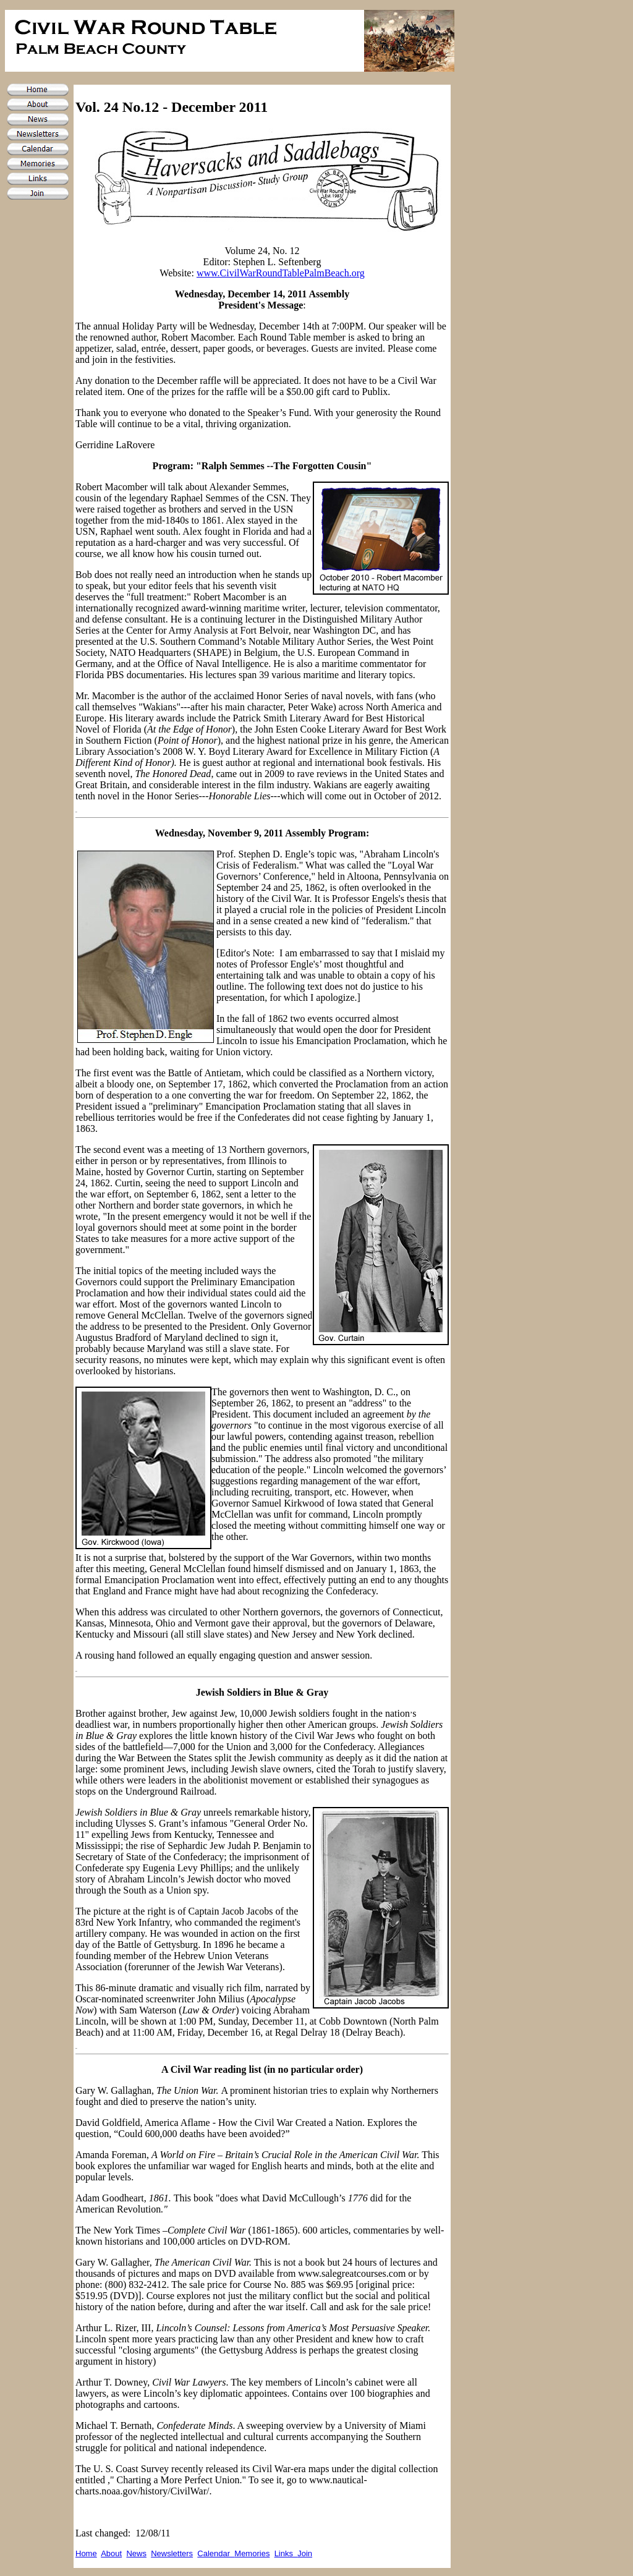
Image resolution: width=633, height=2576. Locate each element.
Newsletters (172, 2553)
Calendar (215, 2553)
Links (286, 2553)
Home (86, 2553)
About (111, 2553)
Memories (252, 2553)
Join (304, 2553)
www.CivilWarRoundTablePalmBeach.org (281, 273)
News (136, 2553)
